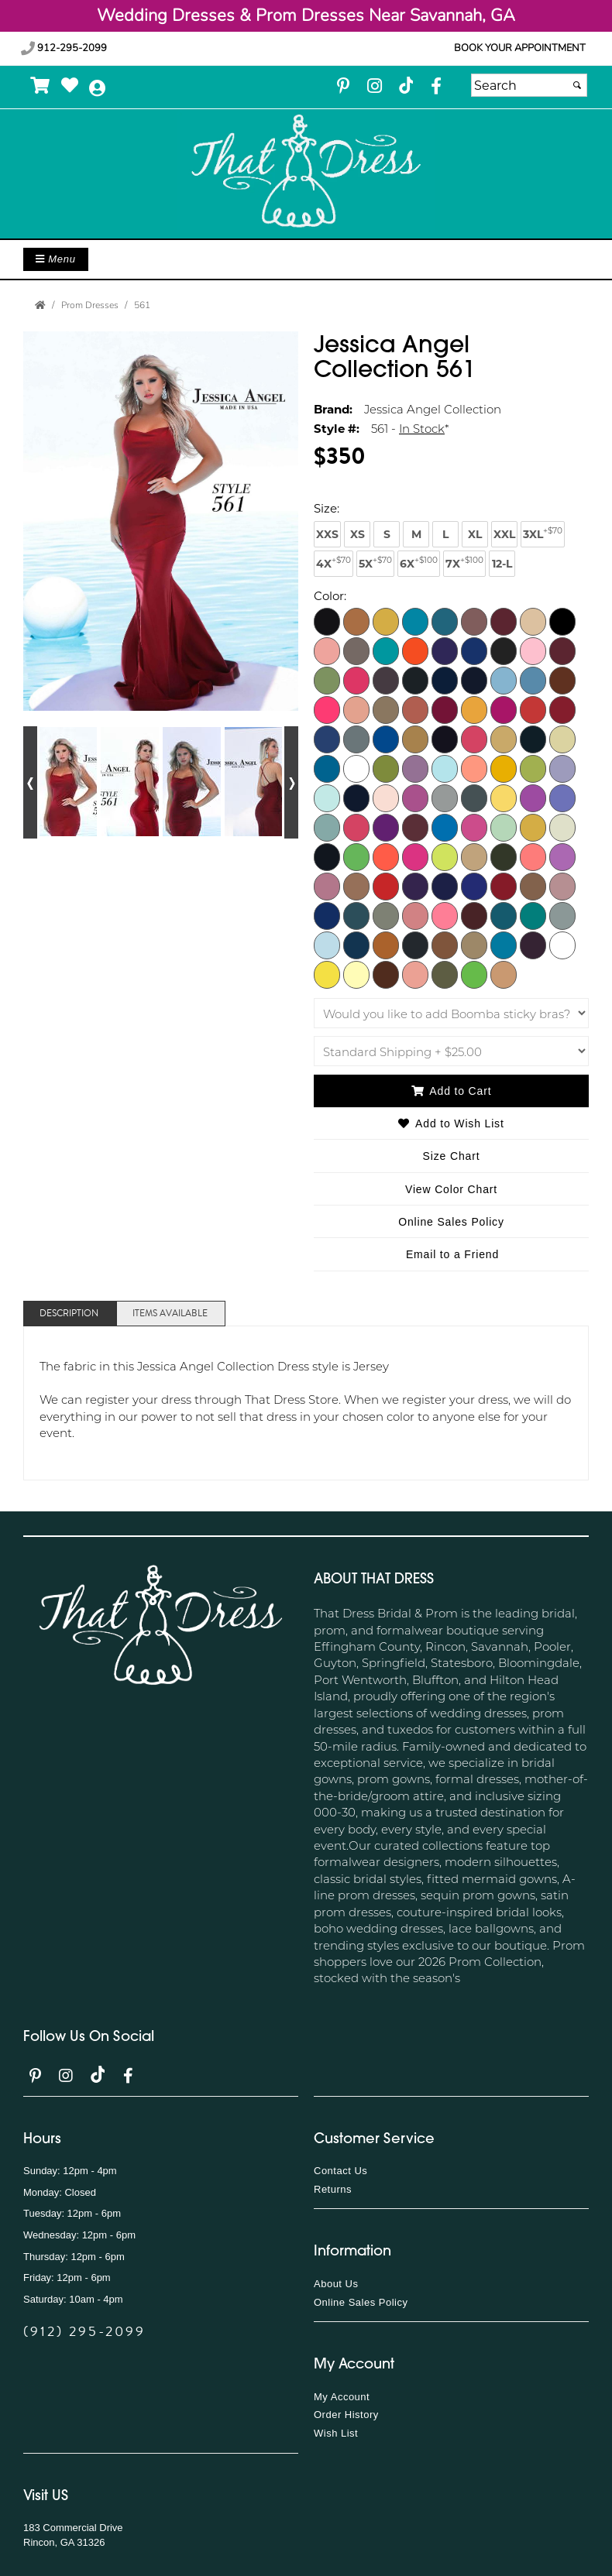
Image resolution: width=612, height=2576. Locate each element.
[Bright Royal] (474, 650)
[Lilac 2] (562, 797)
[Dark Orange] (533, 709)
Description (69, 1313)
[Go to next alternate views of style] (291, 782)
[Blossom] (327, 650)
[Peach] (356, 886)
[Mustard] (533, 827)
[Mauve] (415, 827)
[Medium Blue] (444, 827)
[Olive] (503, 856)
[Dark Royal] (327, 738)
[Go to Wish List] (70, 86)
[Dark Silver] (356, 738)
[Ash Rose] (474, 621)
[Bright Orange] (415, 650)
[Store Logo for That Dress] (306, 171)
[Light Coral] (474, 768)
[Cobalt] (474, 680)
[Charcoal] (415, 680)
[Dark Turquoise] (386, 738)
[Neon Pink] (415, 856)
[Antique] (386, 621)
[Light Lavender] (562, 768)
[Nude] (474, 856)
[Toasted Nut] (444, 944)
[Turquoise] (503, 944)
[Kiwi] (386, 768)
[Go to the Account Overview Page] (98, 89)
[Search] (529, 85)
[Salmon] (444, 915)
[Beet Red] (503, 621)
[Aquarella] (444, 621)
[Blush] (356, 650)
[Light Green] (533, 768)
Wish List (336, 2433)
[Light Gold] (503, 768)
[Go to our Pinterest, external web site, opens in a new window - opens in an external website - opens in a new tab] (343, 87)
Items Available (170, 1313)
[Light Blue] (444, 768)
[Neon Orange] (386, 856)
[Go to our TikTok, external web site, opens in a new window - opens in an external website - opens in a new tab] (405, 85)
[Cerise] (356, 680)
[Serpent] (533, 915)
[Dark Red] (562, 709)
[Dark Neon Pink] (503, 709)
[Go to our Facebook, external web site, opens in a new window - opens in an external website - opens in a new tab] (436, 87)
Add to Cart (451, 1091)
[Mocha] (503, 974)
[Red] (503, 886)
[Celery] (327, 680)
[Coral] (327, 709)
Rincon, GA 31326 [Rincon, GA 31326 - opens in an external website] (64, 2542)
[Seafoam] (503, 915)
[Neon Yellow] (444, 856)
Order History (346, 2414)
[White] (562, 944)
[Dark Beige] (386, 709)
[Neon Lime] (356, 856)
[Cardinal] (562, 650)
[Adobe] (356, 621)
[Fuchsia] (474, 738)
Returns (333, 2189)
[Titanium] (415, 944)
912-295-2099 (64, 48)
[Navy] (327, 856)
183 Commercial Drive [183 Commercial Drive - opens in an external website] (73, 2527)
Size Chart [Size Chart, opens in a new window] (451, 1156)
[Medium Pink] (474, 827)
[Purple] (444, 886)
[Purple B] (474, 886)
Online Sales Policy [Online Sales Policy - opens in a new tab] (451, 1222)
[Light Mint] (327, 797)
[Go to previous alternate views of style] (30, 782)
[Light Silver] (444, 797)
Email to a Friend (452, 1254)
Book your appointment (520, 48)
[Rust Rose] (415, 915)
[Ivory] (562, 738)
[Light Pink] (386, 797)
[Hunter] (533, 738)
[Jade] (327, 768)
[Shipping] (451, 1051)
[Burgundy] (327, 621)
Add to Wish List (451, 1123)
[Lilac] (533, 797)
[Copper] (562, 680)
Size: (326, 508)
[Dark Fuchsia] (444, 709)
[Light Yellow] (503, 797)
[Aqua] (415, 621)
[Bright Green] (386, 650)
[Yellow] (327, 974)
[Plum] (415, 886)
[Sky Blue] (327, 944)
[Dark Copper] (415, 709)
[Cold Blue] (503, 680)
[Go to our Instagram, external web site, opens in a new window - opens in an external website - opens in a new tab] (374, 87)
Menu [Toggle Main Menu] (56, 259)
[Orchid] (562, 856)
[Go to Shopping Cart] (40, 86)
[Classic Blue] (444, 680)
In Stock (422, 428)
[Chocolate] (386, 974)
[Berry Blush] (415, 974)
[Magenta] (386, 827)
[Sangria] (474, 915)
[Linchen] (327, 827)
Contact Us (340, 2170)
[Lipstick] (356, 827)
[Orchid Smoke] (327, 886)
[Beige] (533, 621)
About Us (336, 2284)
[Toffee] (474, 944)
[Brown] (503, 650)
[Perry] (386, 886)
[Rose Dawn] (533, 886)
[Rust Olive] (386, 915)
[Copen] (533, 680)
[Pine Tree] (444, 974)
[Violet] (533, 944)
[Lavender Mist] (415, 768)
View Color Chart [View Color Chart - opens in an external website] (451, 1189)
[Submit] (577, 85)
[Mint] (503, 827)
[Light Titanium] (474, 797)
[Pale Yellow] (356, 974)
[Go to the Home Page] (40, 305)
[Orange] (533, 856)
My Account (342, 2397)
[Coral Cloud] (356, 709)
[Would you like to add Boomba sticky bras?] (451, 1013)
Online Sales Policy (361, 2302)
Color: (330, 595)
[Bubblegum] (533, 650)
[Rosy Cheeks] (562, 886)
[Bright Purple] (444, 650)
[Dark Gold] (474, 709)
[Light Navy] (356, 797)
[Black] (562, 621)
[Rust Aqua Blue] (356, 915)
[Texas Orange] (386, 944)
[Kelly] (356, 768)
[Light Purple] (415, 797)
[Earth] (415, 738)
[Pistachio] (474, 974)
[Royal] (327, 915)
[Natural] (562, 827)
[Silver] (562, 915)
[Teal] (356, 944)
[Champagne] (386, 680)
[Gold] (503, 738)
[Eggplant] (444, 738)
